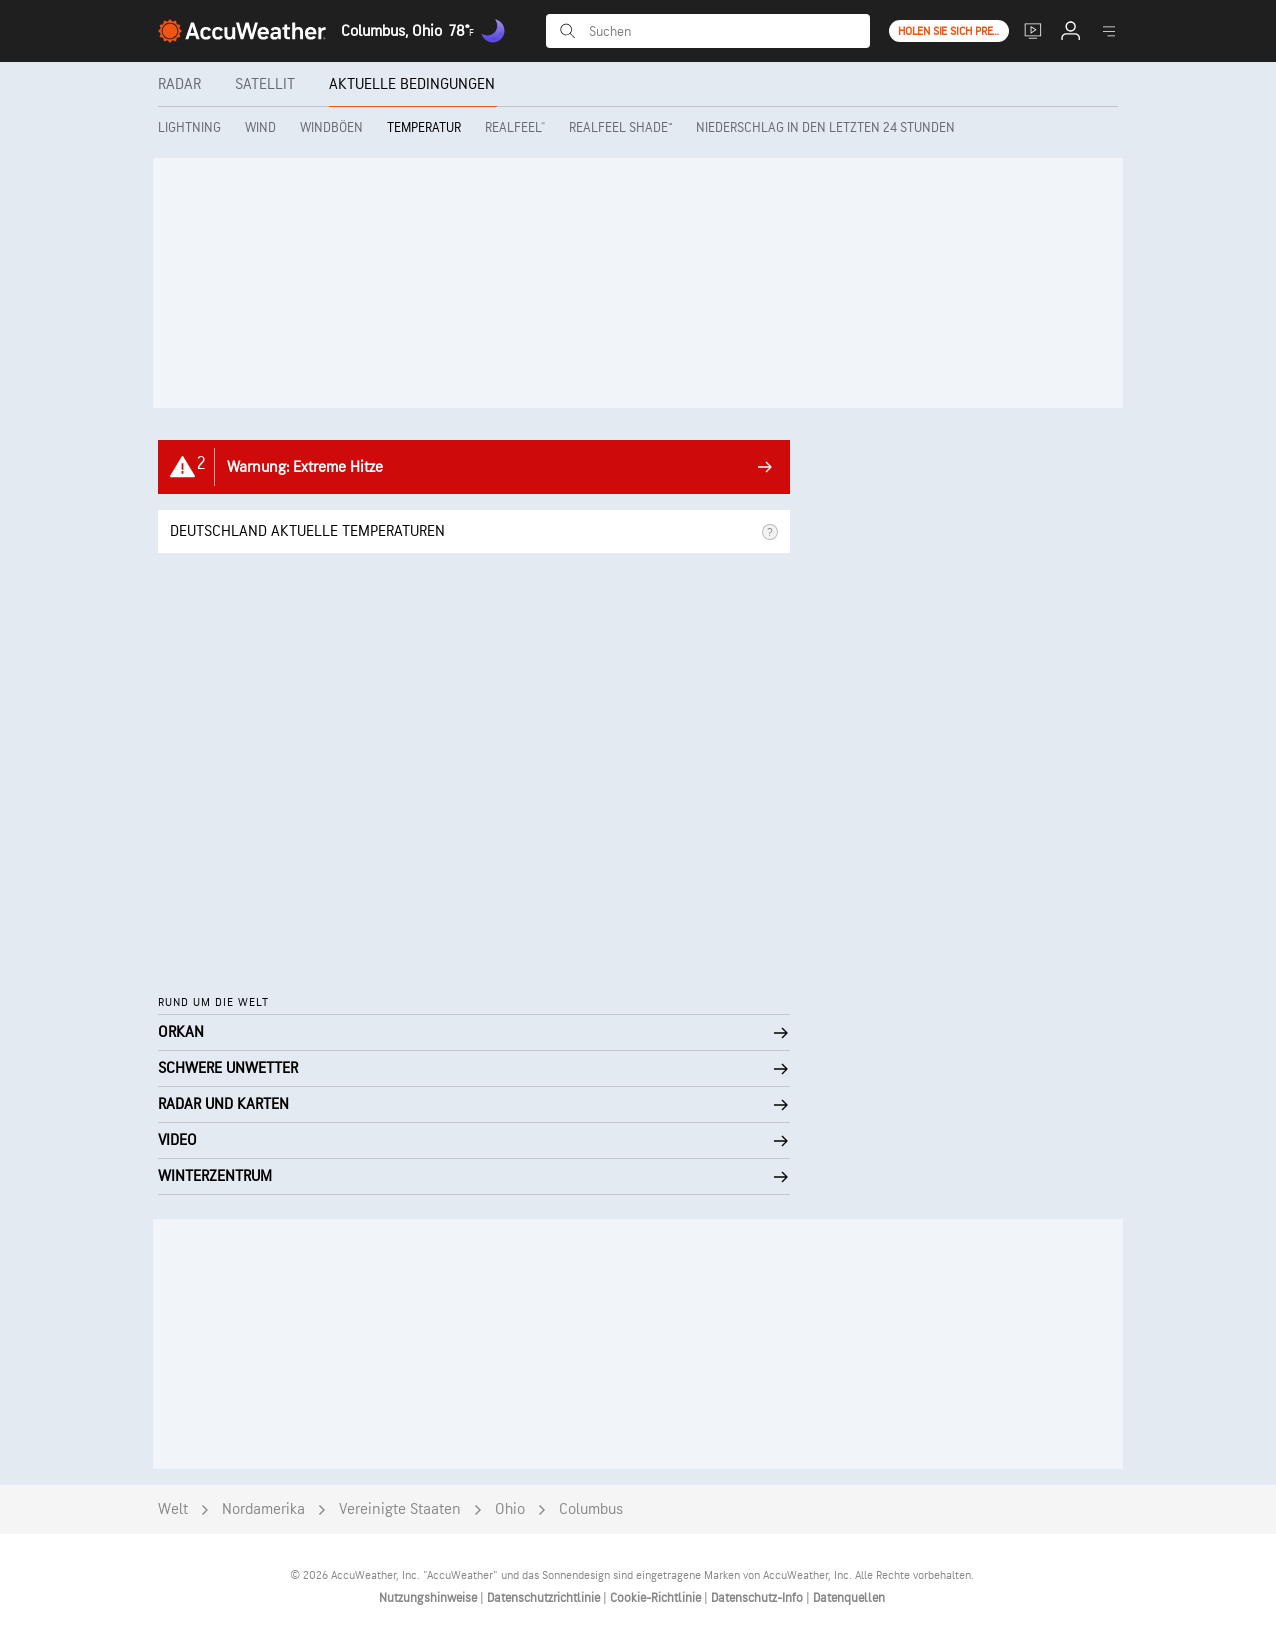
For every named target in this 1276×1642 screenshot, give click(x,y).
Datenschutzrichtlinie (545, 1598)
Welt (173, 1509)
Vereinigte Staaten (400, 1509)
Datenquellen (849, 1598)
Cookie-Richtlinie (657, 1598)
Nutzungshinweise (429, 1598)
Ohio (510, 1509)
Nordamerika (263, 1509)
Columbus (591, 1509)
